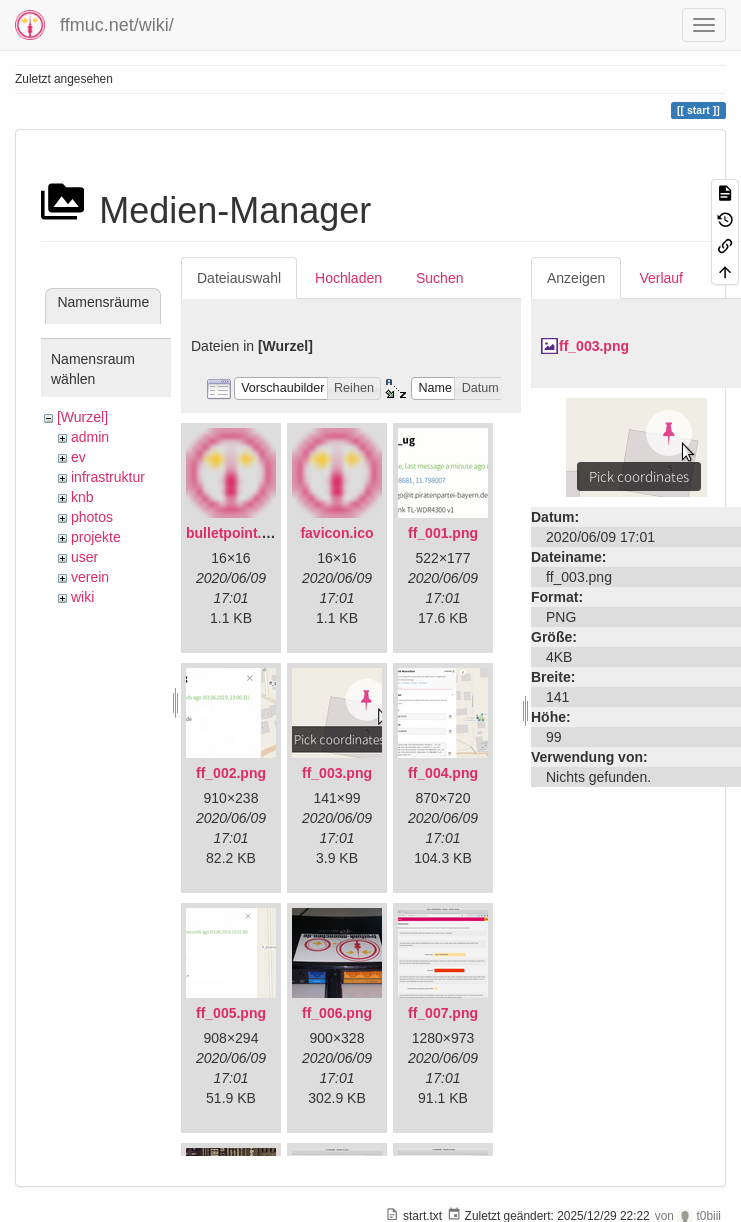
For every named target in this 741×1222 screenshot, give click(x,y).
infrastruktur (108, 477)
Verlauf (661, 278)
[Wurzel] (82, 417)
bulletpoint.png (236, 533)
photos (92, 517)
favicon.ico (336, 533)
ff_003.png (337, 773)
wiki (82, 597)
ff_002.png (231, 773)
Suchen (439, 278)
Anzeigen (576, 278)
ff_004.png (443, 773)
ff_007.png (443, 1013)
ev (78, 457)
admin (90, 437)
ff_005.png (231, 1013)
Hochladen (348, 278)
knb (82, 497)
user (84, 557)
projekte (96, 537)
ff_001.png (443, 533)
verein (90, 577)
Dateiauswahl (239, 278)
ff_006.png (337, 1013)
